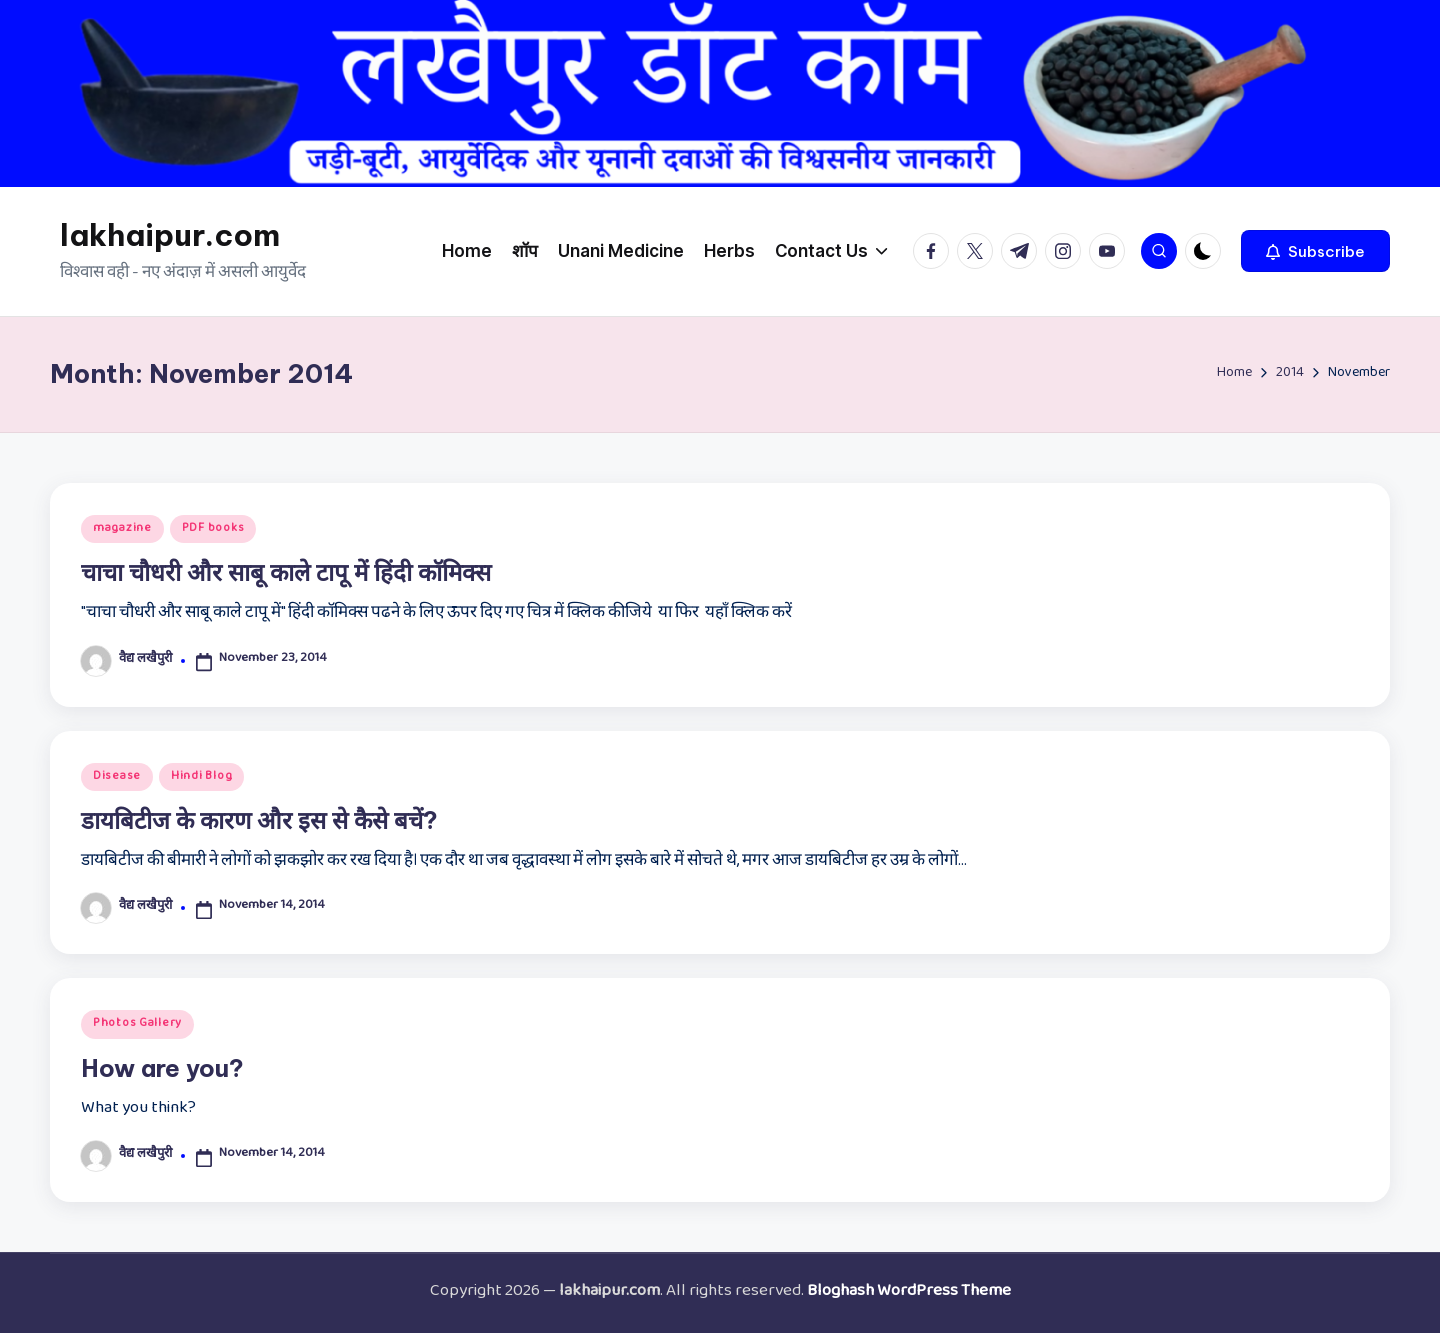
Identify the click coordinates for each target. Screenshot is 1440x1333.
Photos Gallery (137, 1024)
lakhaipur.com (170, 235)
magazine (122, 529)
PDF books (213, 529)
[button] (1315, 251)
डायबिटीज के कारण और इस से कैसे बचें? (259, 820)
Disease (117, 777)
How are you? (162, 1068)
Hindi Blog (201, 777)
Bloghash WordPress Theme (909, 1293)
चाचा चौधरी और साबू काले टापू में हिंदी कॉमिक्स (286, 572)
